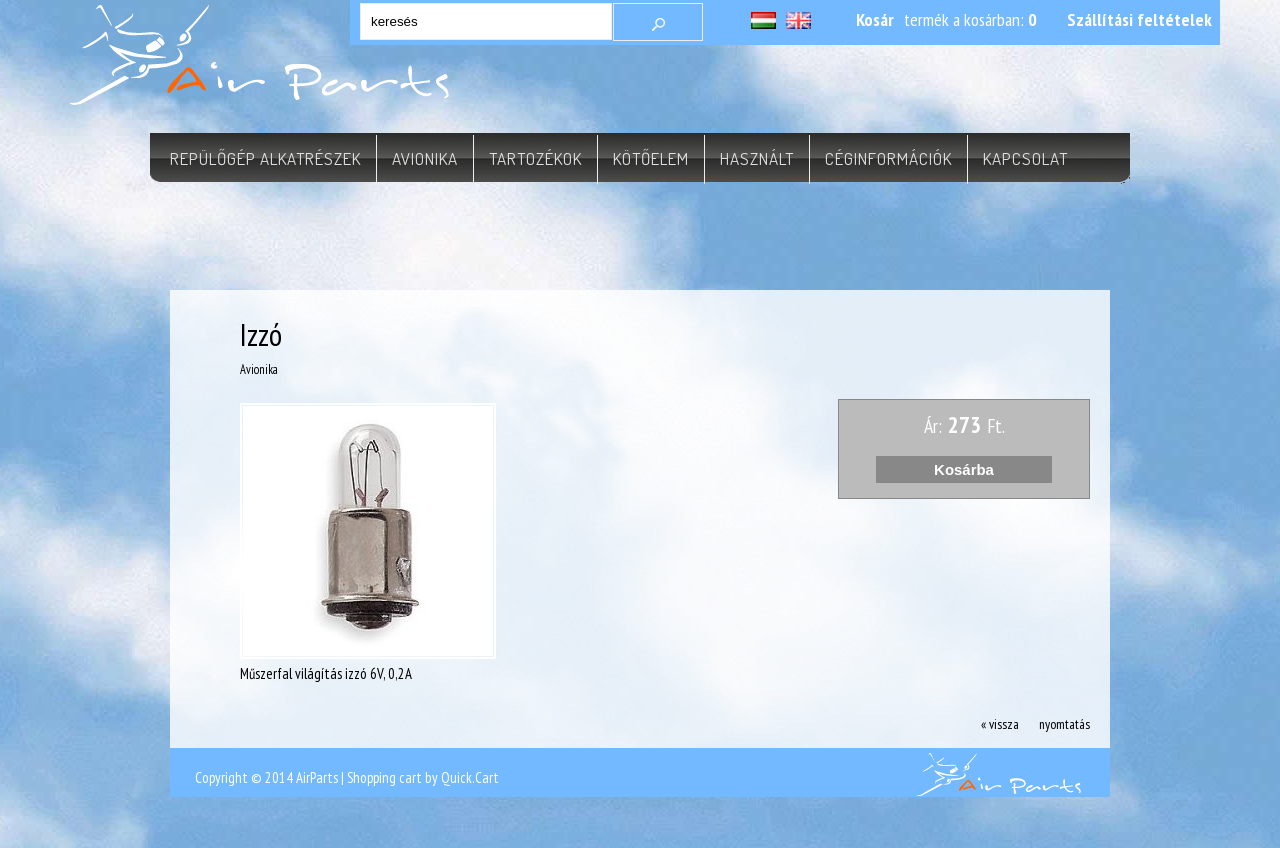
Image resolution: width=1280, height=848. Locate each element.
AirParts (317, 777)
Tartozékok (535, 158)
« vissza (1000, 724)
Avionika (425, 158)
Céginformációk (888, 158)
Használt (757, 158)
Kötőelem (651, 158)
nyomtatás (1064, 724)
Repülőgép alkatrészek (265, 158)
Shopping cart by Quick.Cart (423, 777)
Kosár (875, 19)
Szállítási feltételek (1139, 19)
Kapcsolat (1025, 158)
